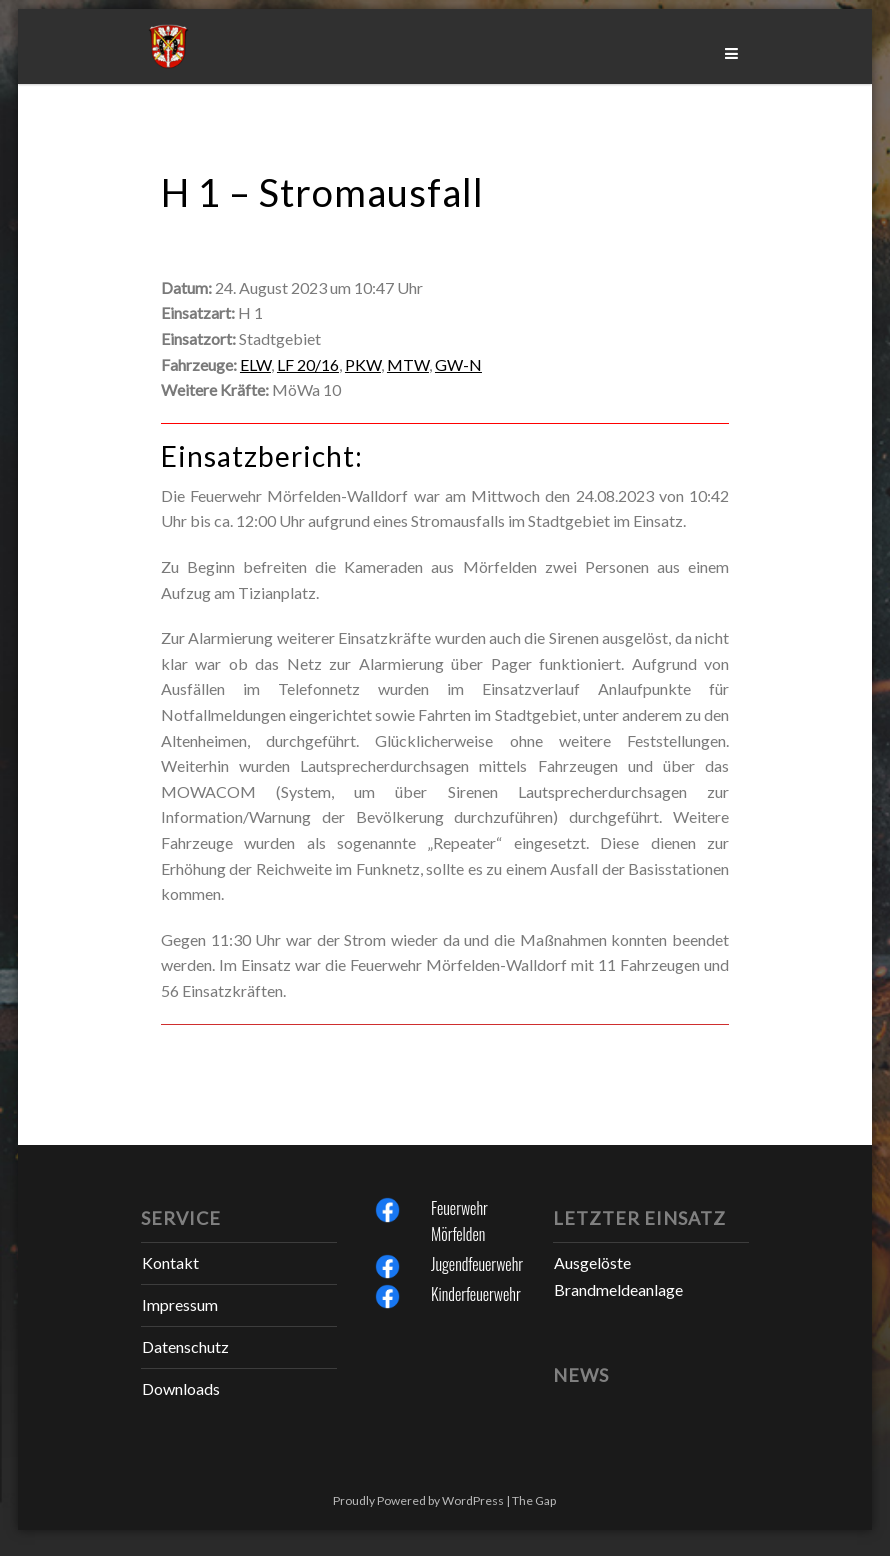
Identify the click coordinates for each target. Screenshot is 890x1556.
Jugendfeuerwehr (477, 1264)
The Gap (534, 1500)
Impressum (180, 1304)
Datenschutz (185, 1346)
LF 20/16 (308, 364)
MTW (408, 364)
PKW (363, 364)
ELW (255, 364)
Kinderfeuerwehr (476, 1294)
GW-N (458, 364)
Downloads (181, 1388)
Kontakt (170, 1262)
